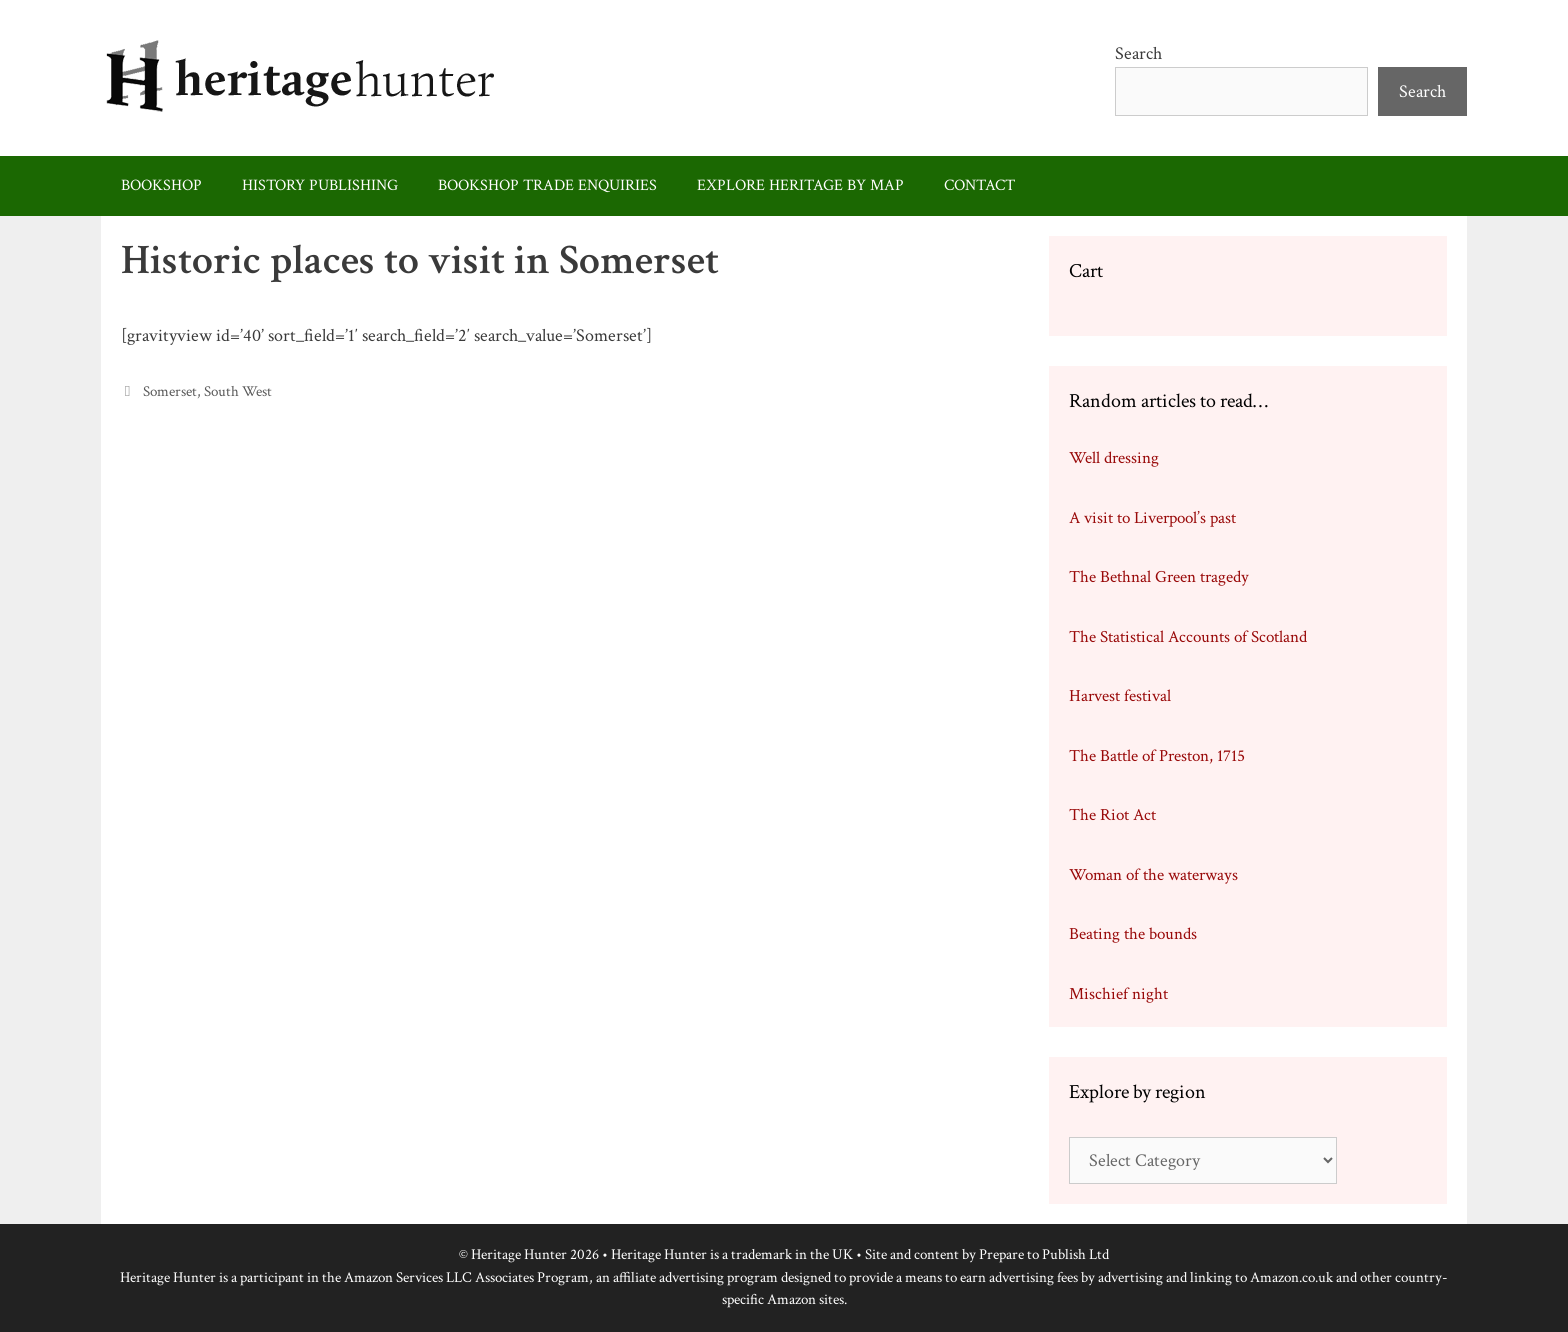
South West (238, 391)
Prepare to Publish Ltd (1044, 1254)
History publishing (320, 185)
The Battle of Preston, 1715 (1157, 756)
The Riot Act (1112, 815)
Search (1138, 53)
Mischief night (1118, 994)
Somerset (170, 391)
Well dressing (1114, 458)
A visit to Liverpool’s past (1152, 518)
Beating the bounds (1133, 934)
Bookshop (161, 185)
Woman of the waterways (1153, 875)
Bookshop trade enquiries (547, 185)
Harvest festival (1120, 696)
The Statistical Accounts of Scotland (1188, 637)
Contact (979, 185)
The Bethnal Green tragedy (1159, 577)
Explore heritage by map (800, 185)
